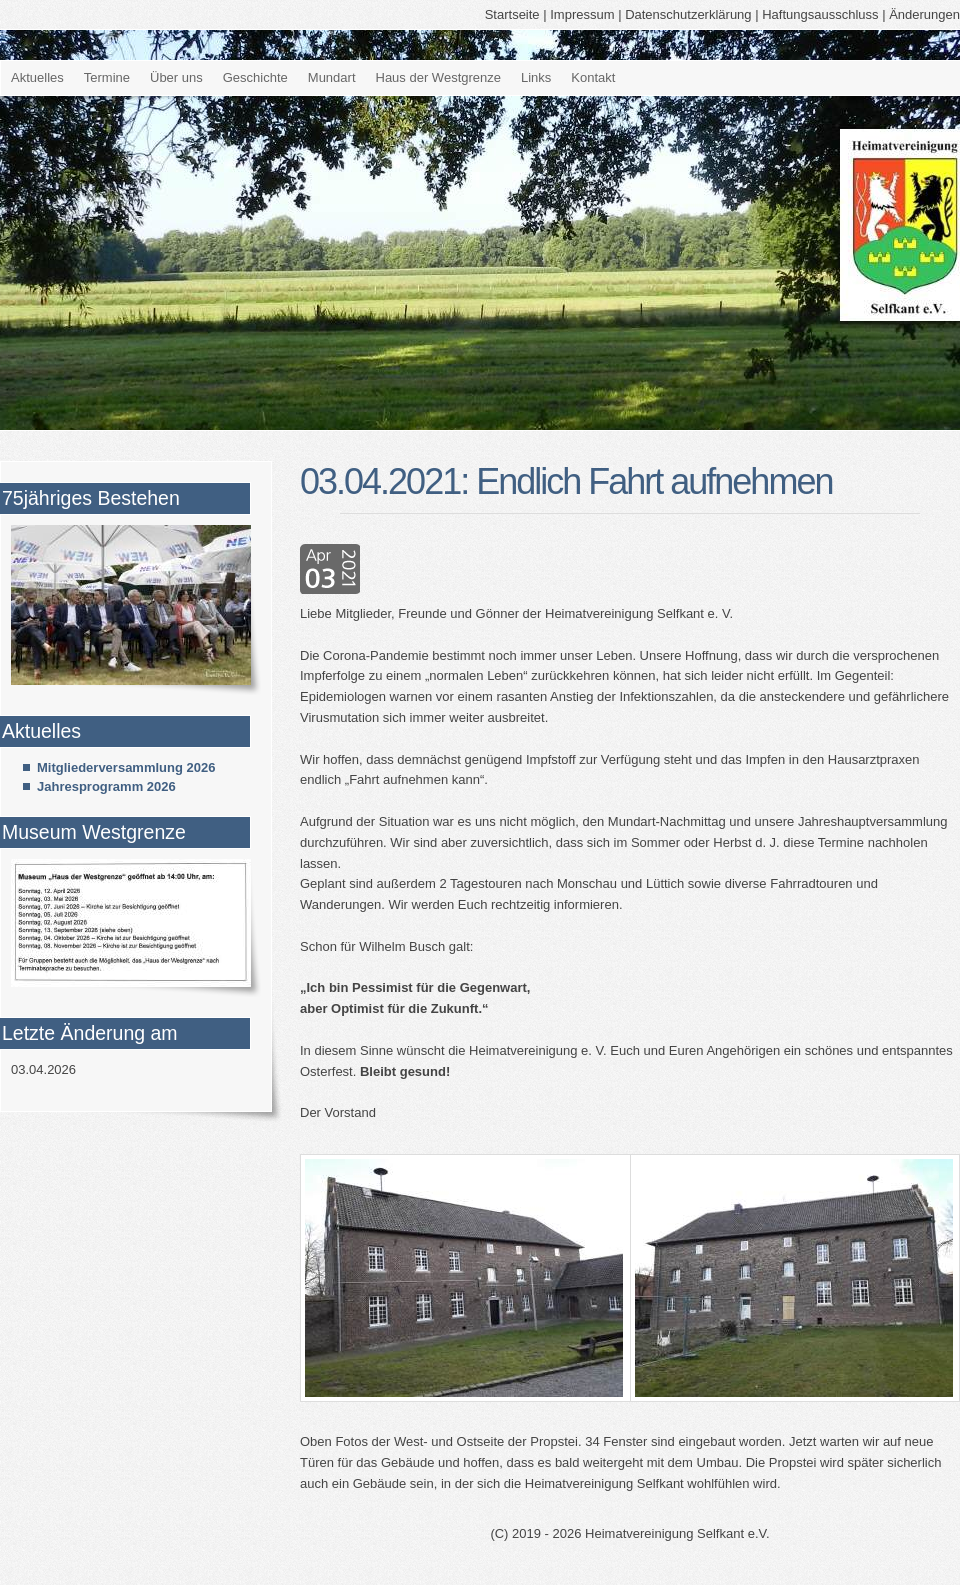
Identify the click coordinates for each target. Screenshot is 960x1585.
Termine (107, 77)
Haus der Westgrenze (439, 77)
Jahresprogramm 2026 (106, 786)
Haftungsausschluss (820, 14)
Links (536, 77)
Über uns (176, 77)
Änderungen (924, 14)
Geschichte (255, 77)
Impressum (582, 14)
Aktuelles (37, 77)
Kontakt (593, 77)
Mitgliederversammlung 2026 (126, 767)
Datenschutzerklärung (688, 14)
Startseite (512, 14)
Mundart (332, 77)
